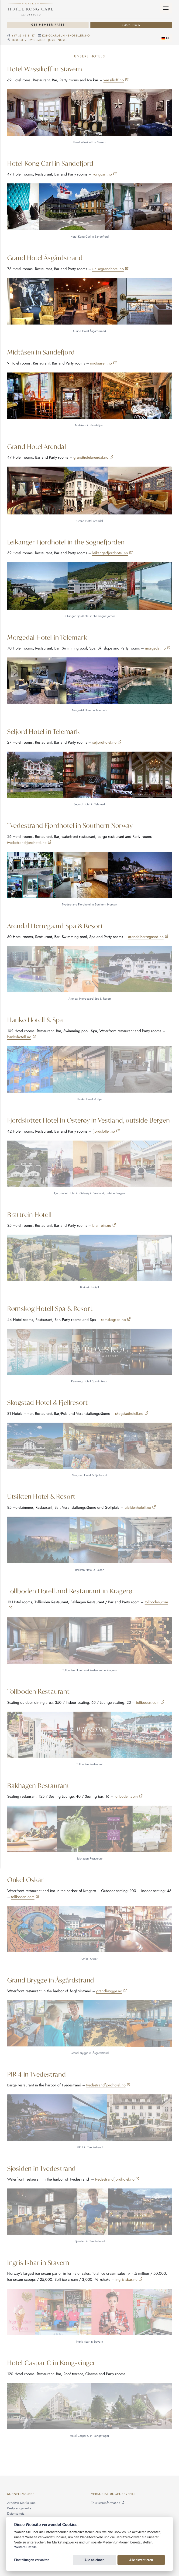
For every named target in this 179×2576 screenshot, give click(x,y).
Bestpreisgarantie (19, 2508)
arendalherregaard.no (146, 936)
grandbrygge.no (109, 1990)
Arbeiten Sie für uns (21, 2502)
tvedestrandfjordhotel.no (27, 842)
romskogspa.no (113, 1319)
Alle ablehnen (115, 2560)
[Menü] (166, 8)
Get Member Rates (48, 25)
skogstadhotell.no (129, 1413)
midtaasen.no (101, 363)
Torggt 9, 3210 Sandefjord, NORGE (40, 40)
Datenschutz (15, 2513)
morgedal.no (155, 648)
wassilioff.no (113, 80)
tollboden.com (147, 1702)
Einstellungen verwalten (31, 2560)
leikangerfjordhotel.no (110, 553)
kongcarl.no (102, 174)
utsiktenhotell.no (138, 1507)
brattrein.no (101, 1225)
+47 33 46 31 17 (23, 35)
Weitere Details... (26, 2548)
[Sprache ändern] (166, 38)
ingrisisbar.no (126, 2279)
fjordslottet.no (104, 1131)
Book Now (131, 25)
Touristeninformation (105, 2502)
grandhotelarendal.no (90, 457)
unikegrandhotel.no (108, 268)
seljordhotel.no (104, 742)
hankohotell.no (19, 1036)
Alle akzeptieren (148, 2560)
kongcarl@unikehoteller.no (67, 35)
